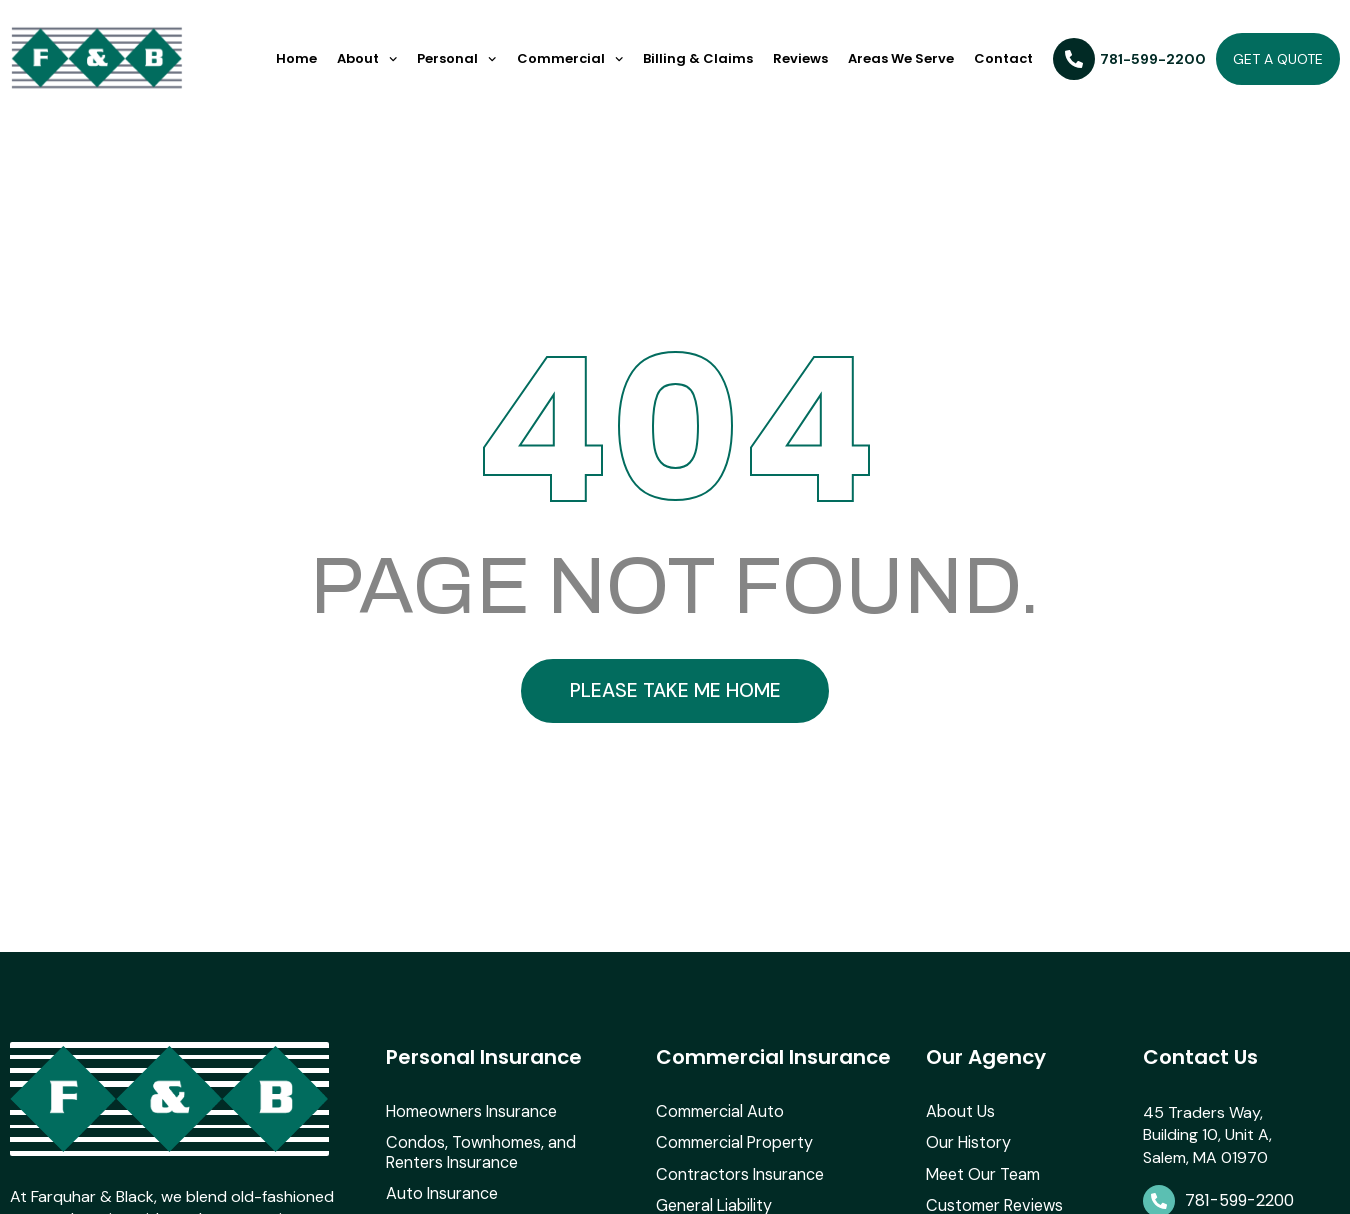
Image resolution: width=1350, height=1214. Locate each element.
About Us (960, 1127)
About (367, 59)
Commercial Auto (719, 1127)
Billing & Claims (698, 58)
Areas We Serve (901, 58)
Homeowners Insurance (471, 1127)
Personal (456, 59)
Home (296, 58)
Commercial (570, 59)
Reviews (800, 58)
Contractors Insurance (739, 1189)
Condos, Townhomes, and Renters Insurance (511, 1168)
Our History (968, 1158)
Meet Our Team (982, 1189)
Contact (1003, 58)
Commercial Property (734, 1158)
